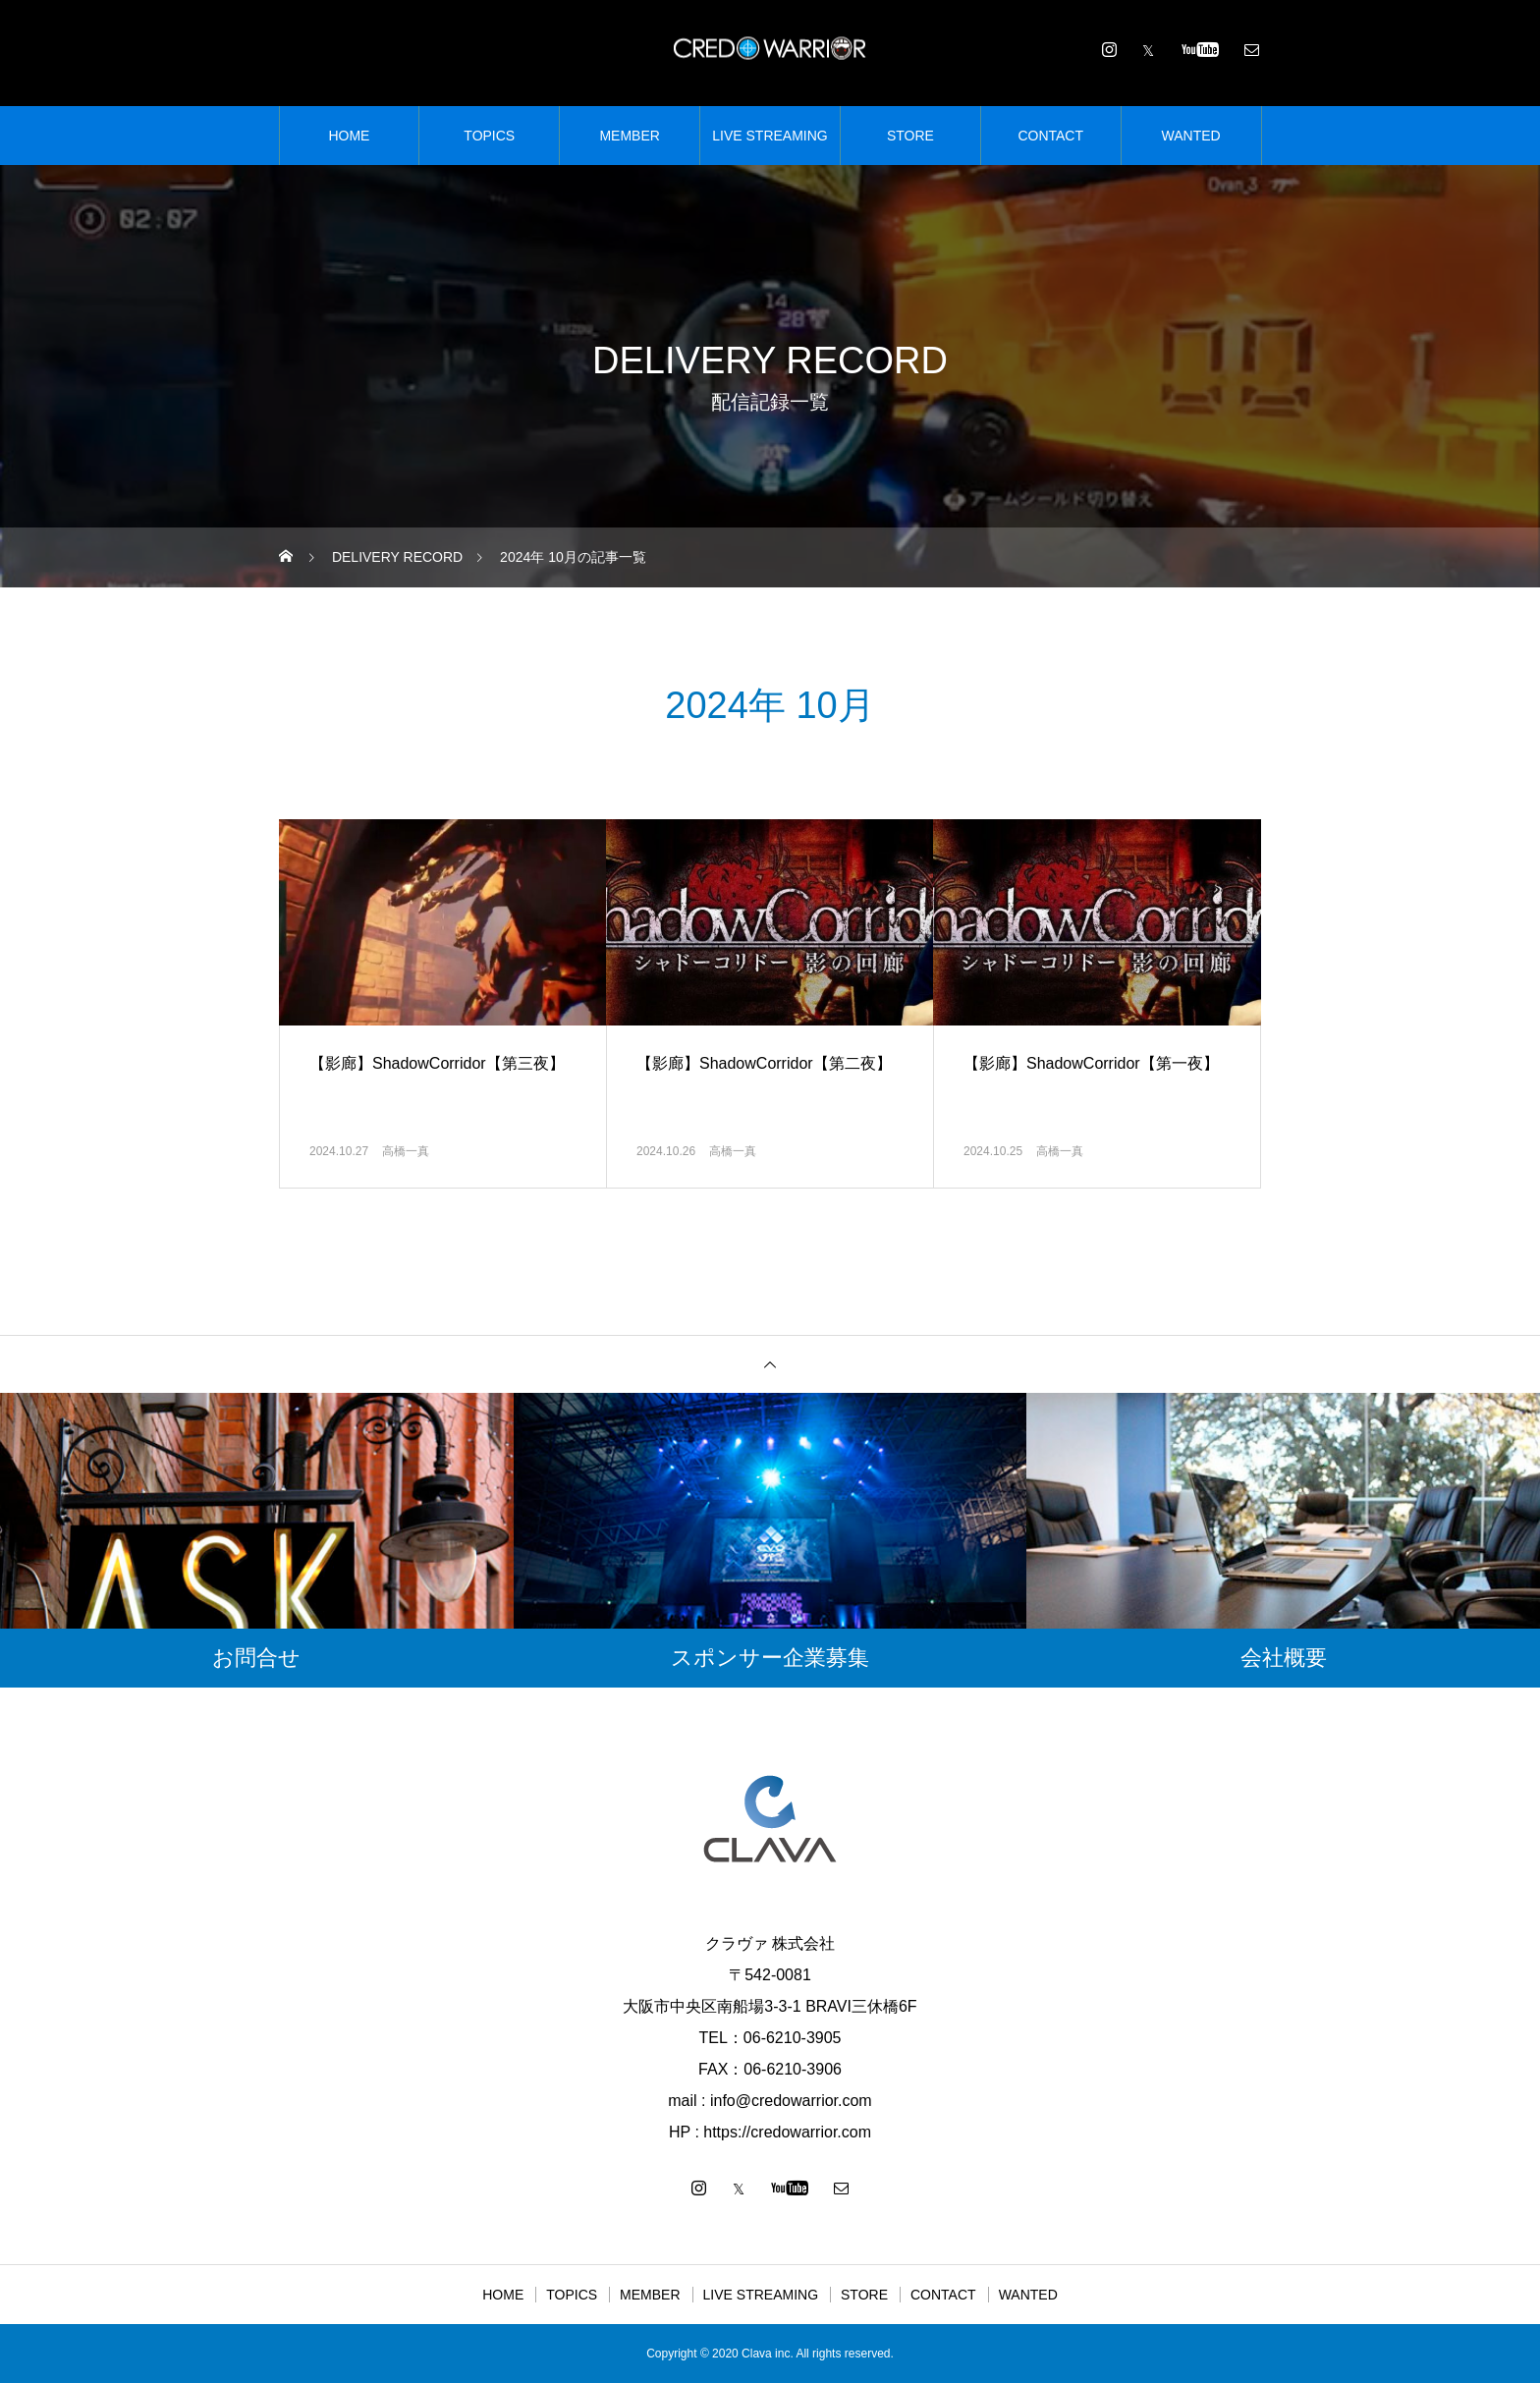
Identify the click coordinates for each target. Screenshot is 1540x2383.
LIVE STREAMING (769, 135)
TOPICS (489, 135)
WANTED (1191, 135)
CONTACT (1050, 135)
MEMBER (629, 135)
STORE (910, 135)
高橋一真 (405, 1151)
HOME (348, 135)
